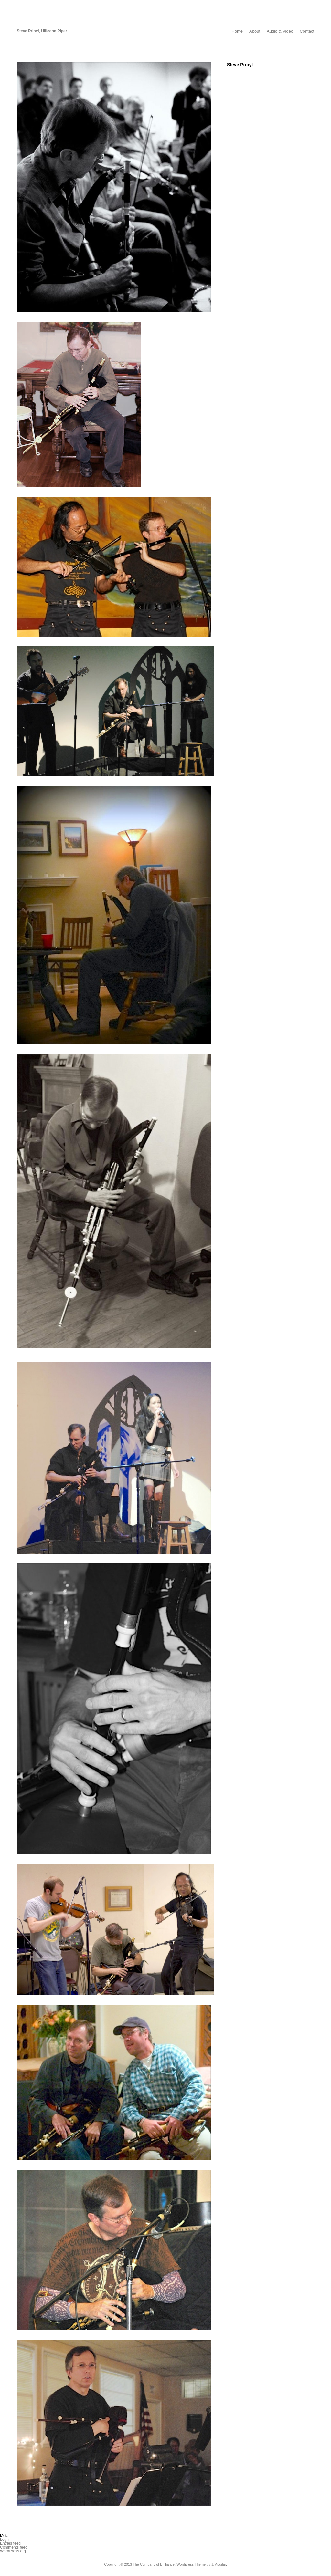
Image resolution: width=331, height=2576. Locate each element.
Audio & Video (280, 31)
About (254, 31)
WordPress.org (13, 2551)
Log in (5, 2539)
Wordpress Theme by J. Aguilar (201, 2564)
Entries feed (10, 2543)
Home (237, 31)
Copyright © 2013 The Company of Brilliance (139, 2564)
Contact (307, 31)
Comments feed (13, 2547)
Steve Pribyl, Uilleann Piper (42, 31)
